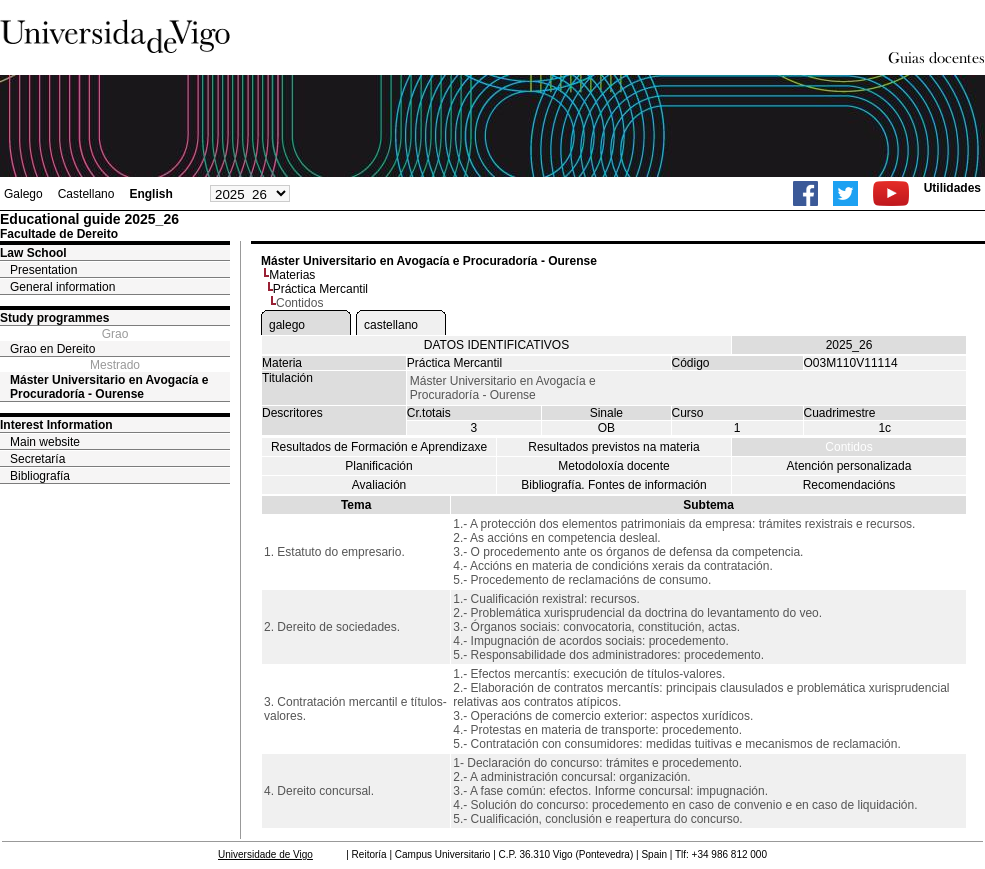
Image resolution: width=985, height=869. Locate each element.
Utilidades (952, 188)
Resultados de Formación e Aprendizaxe (379, 447)
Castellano (86, 194)
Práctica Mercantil (320, 289)
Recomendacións (849, 485)
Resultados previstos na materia (613, 447)
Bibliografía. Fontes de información (613, 485)
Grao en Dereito (52, 349)
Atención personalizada (849, 466)
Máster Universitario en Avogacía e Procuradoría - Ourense (109, 387)
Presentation (43, 270)
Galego (23, 194)
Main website (45, 442)
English (150, 194)
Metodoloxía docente (613, 466)
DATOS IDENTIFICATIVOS (496, 345)
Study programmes (54, 318)
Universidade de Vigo (265, 854)
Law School (33, 253)
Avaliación (379, 485)
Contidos (848, 447)
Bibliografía (40, 476)
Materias (292, 275)
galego (287, 325)
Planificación (378, 466)
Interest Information (56, 425)
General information (62, 287)
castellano (391, 325)
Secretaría (37, 459)
